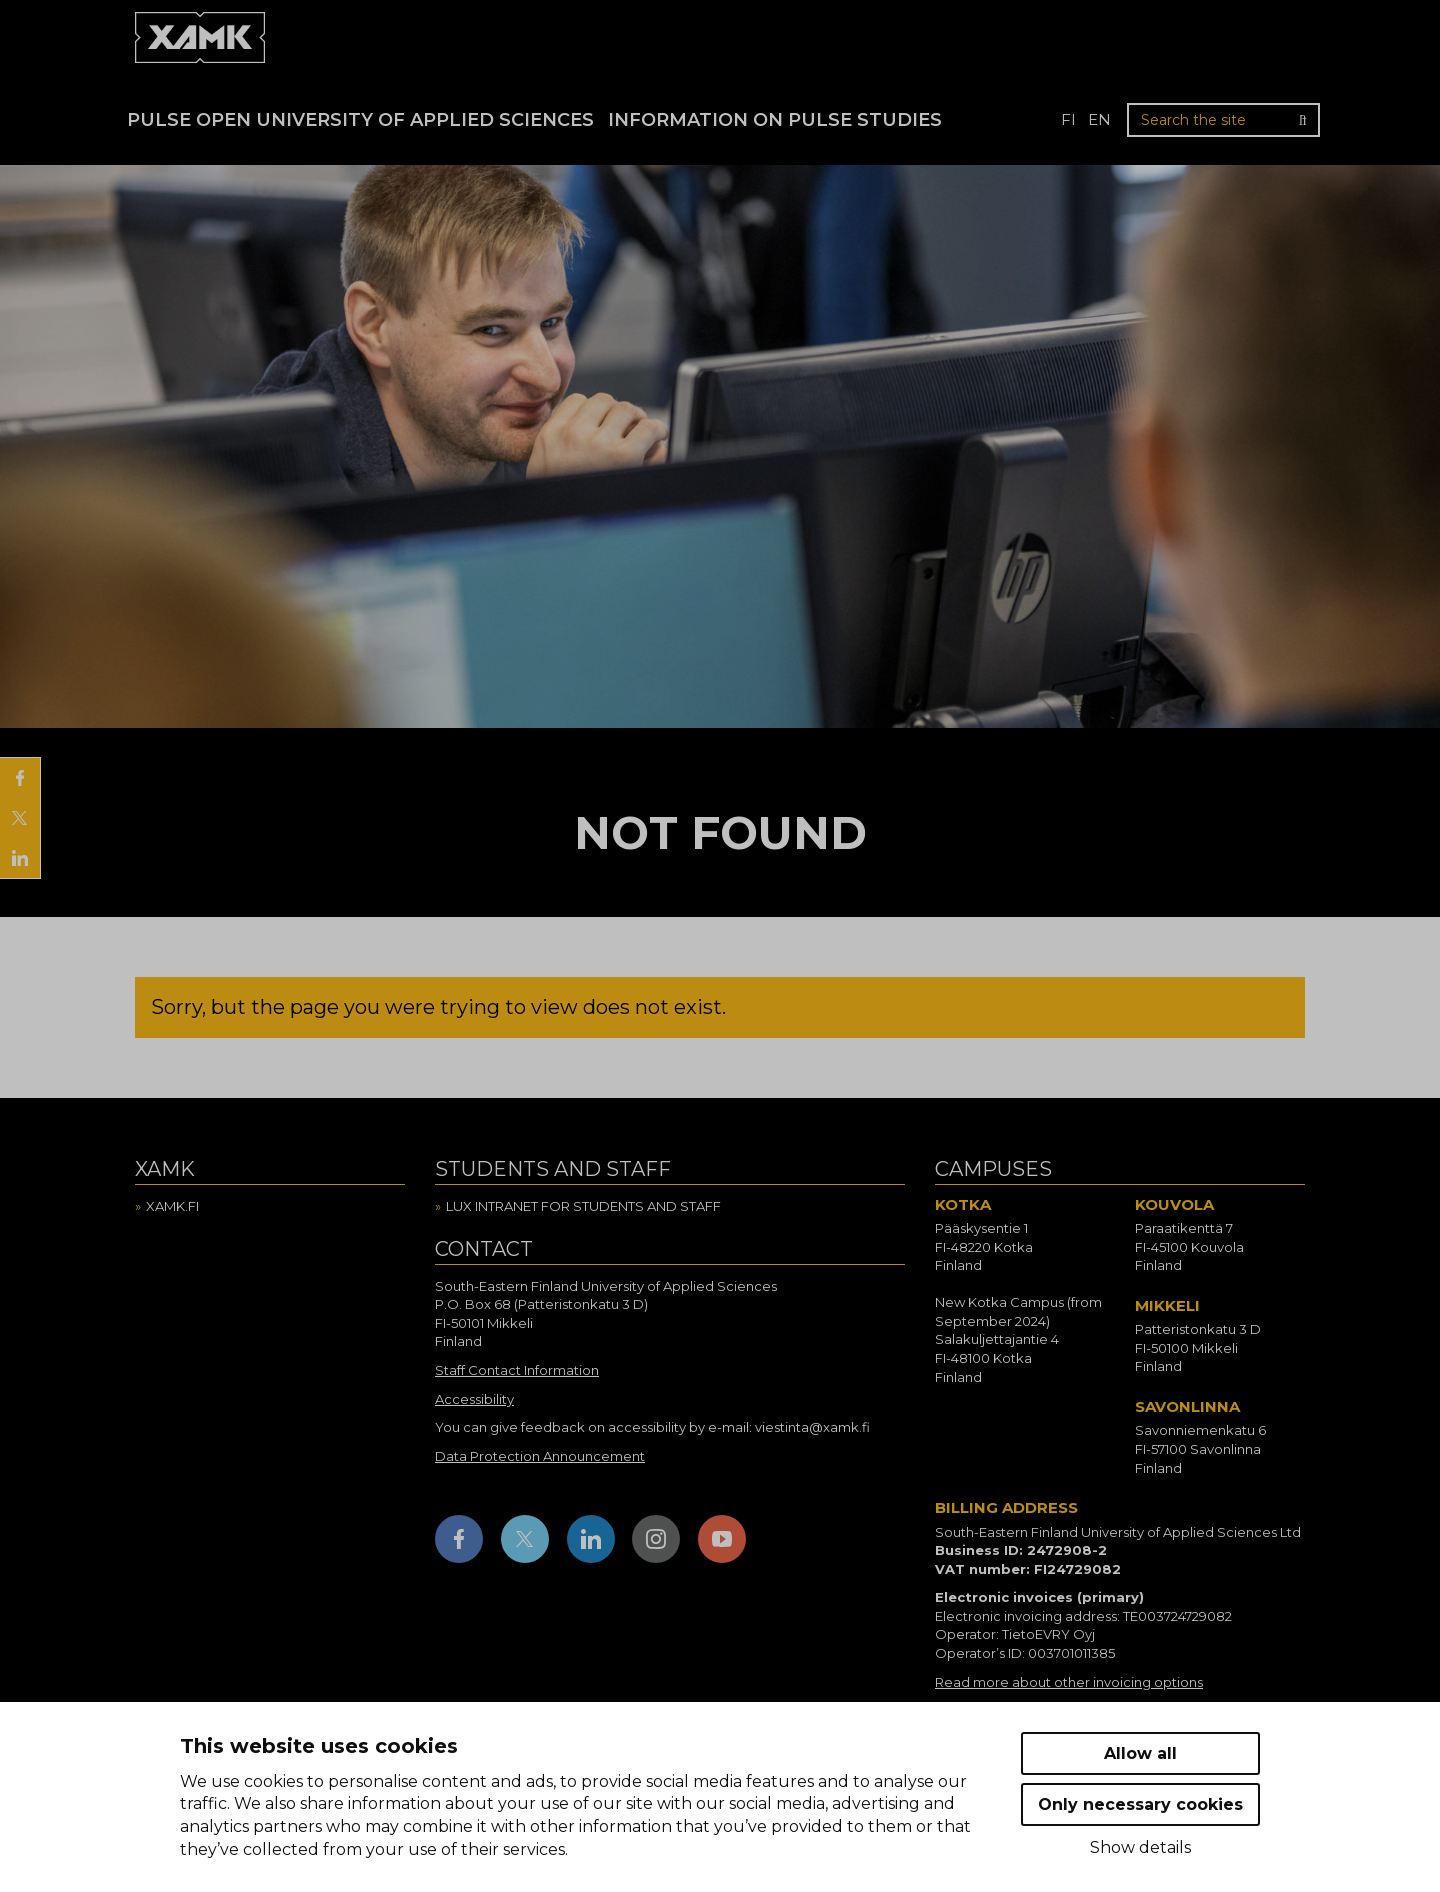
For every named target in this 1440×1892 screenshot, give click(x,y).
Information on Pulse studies (775, 120)
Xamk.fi (172, 1206)
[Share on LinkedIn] (20, 858)
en (1099, 119)
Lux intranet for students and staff (583, 1206)
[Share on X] (20, 818)
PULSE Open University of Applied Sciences (360, 120)
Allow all (1140, 1753)
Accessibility (474, 1399)
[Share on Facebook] (20, 778)
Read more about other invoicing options (1069, 1682)
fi (1068, 119)
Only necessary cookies (1140, 1804)
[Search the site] (1223, 120)
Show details (1140, 1847)
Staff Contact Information (517, 1370)
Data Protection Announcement (540, 1456)
